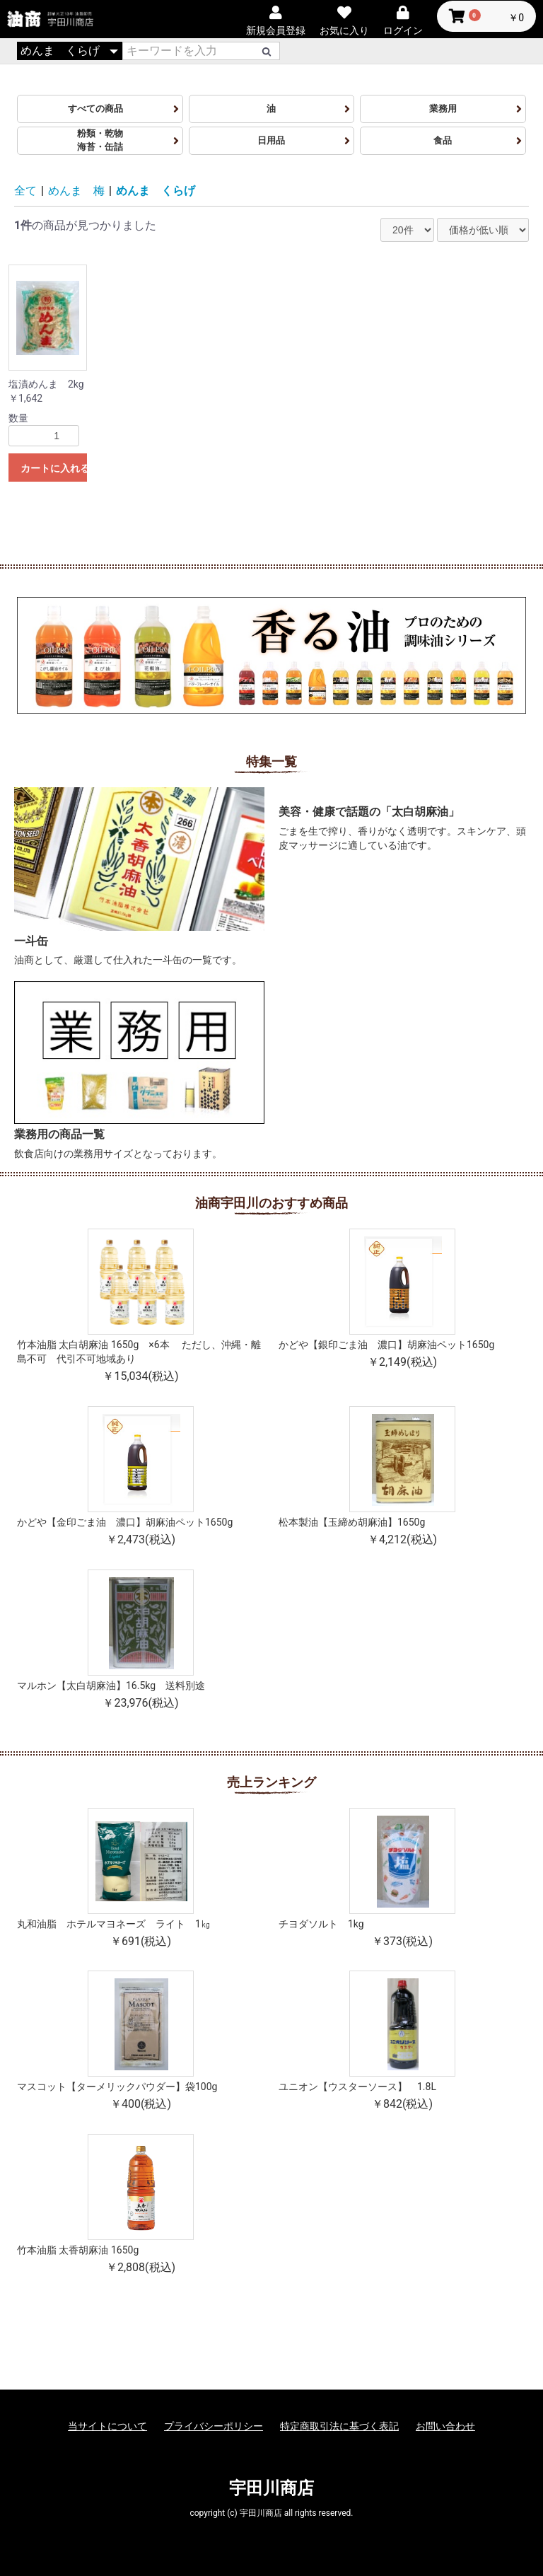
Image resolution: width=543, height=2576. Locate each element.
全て (25, 190)
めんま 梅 (76, 190)
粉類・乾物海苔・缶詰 (100, 140)
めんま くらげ (155, 190)
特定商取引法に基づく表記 (339, 2426)
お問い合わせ (445, 2426)
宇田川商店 (271, 2488)
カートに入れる (54, 468)
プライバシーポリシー (213, 2426)
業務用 (443, 108)
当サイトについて (107, 2426)
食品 (442, 140)
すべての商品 (100, 108)
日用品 (271, 140)
